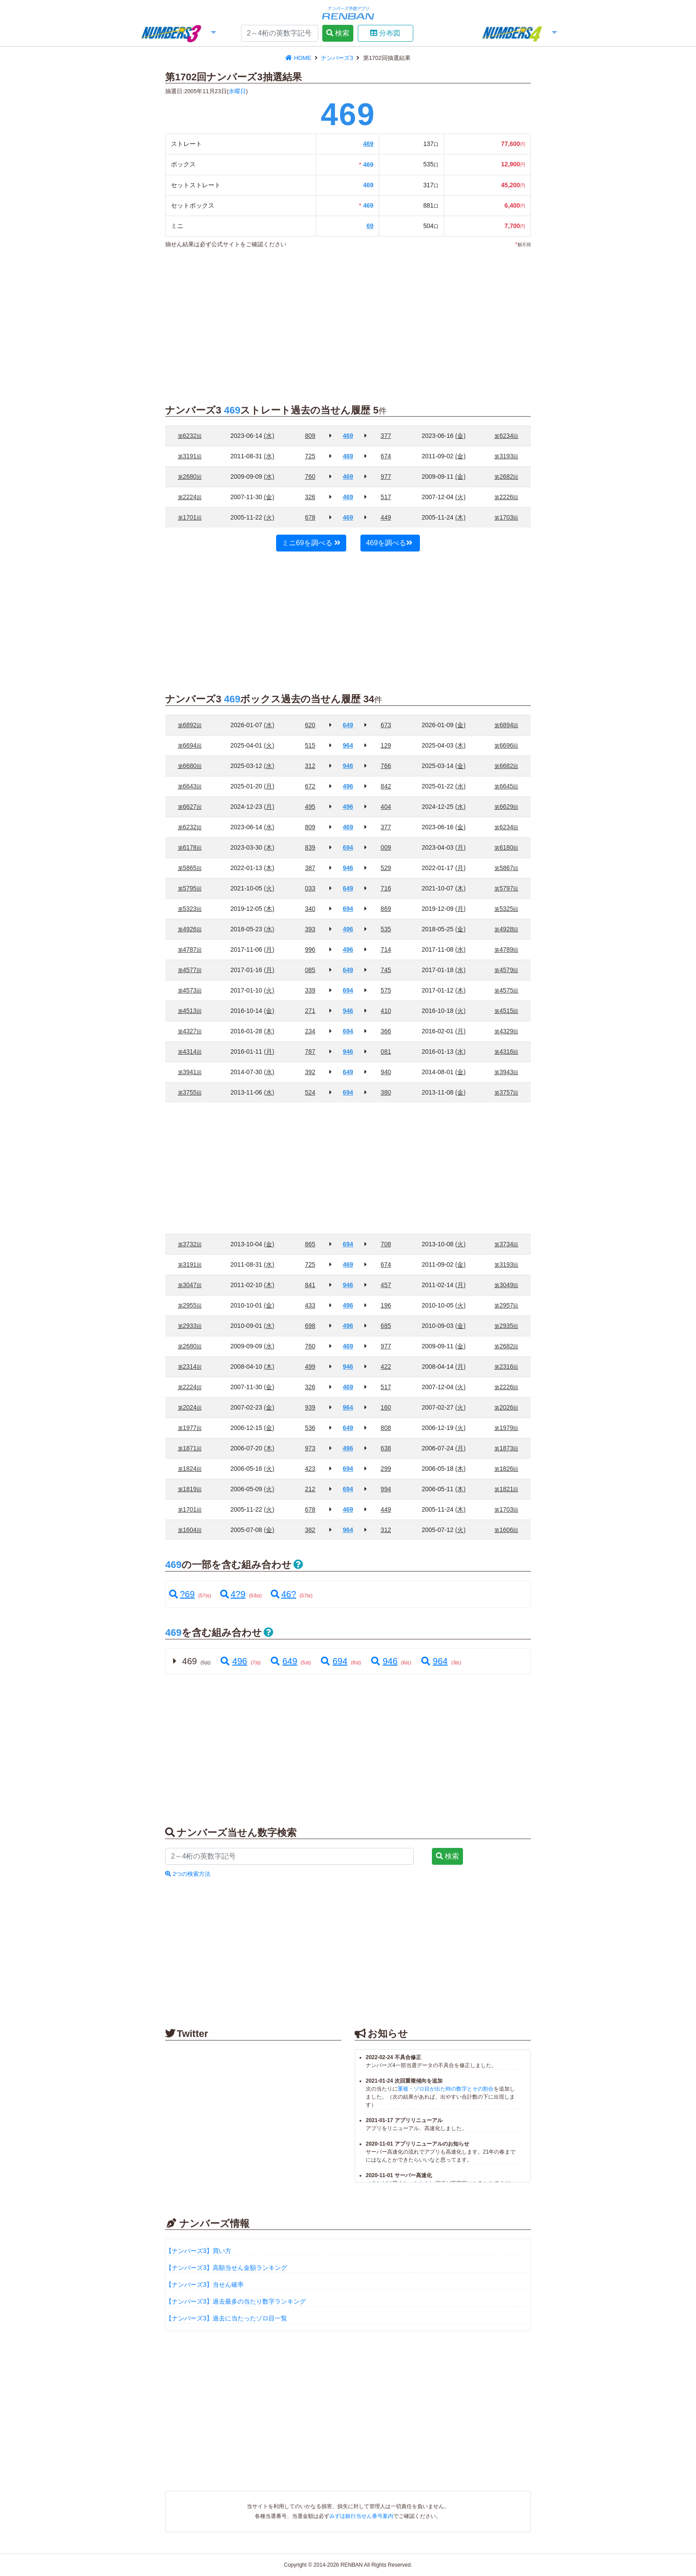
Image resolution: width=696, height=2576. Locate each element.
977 (386, 476)
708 (386, 1244)
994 (386, 1489)
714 (386, 949)
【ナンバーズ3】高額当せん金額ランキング (226, 2267)
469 (368, 143)
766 (386, 765)
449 (386, 517)
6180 (506, 847)
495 (310, 806)
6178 (190, 847)
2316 (506, 1366)
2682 (506, 476)
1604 (190, 1529)
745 (386, 969)
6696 (506, 745)
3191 (190, 456)
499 (310, 1366)
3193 (506, 456)
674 (386, 456)
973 (310, 1448)
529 (386, 867)
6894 (506, 725)
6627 (190, 806)
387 (310, 867)
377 (386, 435)
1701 (190, 517)
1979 (506, 1427)
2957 (506, 1305)
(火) (460, 496)
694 (333, 1661)
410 (386, 1010)
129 (386, 745)
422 (386, 1366)
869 (386, 908)
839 (310, 847)
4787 (190, 949)
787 (310, 1051)
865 (310, 1244)
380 (386, 1092)
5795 (190, 888)
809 (310, 435)
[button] (177, 34)
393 (310, 929)
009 (386, 847)
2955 (190, 1305)
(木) (460, 517)
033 (310, 888)
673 (386, 725)
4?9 (232, 1594)
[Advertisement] (85, 186)
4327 (190, 1031)
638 (386, 1448)
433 (310, 1305)
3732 (190, 1244)
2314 (190, 1366)
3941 (190, 1071)
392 (310, 1071)
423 (310, 1468)
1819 (190, 1489)
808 (386, 1427)
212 (310, 1489)
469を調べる (389, 543)
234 (310, 1031)
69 (370, 225)
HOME (299, 58)
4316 (506, 1051)
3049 (506, 1284)
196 (386, 1305)
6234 (506, 435)
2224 (190, 496)
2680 (190, 476)
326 (310, 496)
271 (310, 1010)
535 (386, 929)
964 (433, 1661)
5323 (190, 908)
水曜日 (237, 91)
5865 (190, 867)
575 (386, 990)
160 (386, 1407)
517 (386, 496)
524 (310, 1092)
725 (310, 456)
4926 (190, 929)
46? (283, 1594)
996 (310, 949)
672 (310, 786)
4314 (190, 1051)
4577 (190, 969)
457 (386, 1284)
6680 (190, 765)
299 (386, 1468)
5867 (506, 867)
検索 (337, 33)
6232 (190, 435)
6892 (190, 725)
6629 (506, 806)
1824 (190, 1468)
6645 (506, 786)
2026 (506, 1407)
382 (310, 1529)
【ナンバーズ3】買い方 (198, 2250)
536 (310, 1427)
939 (310, 1407)
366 (386, 1031)
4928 (506, 929)
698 (310, 1325)
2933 (190, 1325)
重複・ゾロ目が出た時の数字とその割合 (446, 2089)
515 (310, 745)
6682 (506, 765)
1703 (506, 517)
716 (386, 888)
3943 (506, 1071)
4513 (190, 1010)
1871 (190, 1448)
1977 (190, 1427)
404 (386, 806)
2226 (506, 496)
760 (310, 476)
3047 (190, 1284)
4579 (506, 969)
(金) (460, 435)
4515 (506, 1010)
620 (310, 725)
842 (386, 786)
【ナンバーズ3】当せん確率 (205, 2284)
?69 (181, 1594)
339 (310, 990)
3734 (506, 1244)
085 (310, 969)
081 (386, 1051)
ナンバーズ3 (338, 58)
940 (386, 1071)
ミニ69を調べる (311, 543)
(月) (269, 786)
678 (310, 517)
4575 (506, 990)
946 (383, 1661)
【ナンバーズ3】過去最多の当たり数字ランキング (236, 2301)
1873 (506, 1448)
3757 (506, 1092)
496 (233, 1661)
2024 (190, 1407)
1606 (506, 1529)
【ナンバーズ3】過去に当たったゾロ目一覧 (226, 2318)
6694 (190, 745)
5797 (506, 888)
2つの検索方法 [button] (187, 1874)
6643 (190, 786)
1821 (506, 1489)
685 (386, 1325)
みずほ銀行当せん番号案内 (361, 2516)
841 (310, 1284)
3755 (190, 1092)
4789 (506, 949)
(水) (269, 435)
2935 (506, 1325)
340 (310, 908)
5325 (506, 908)
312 (310, 765)
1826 (506, 1468)
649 (283, 1661)
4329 (506, 1031)
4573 (190, 990)
